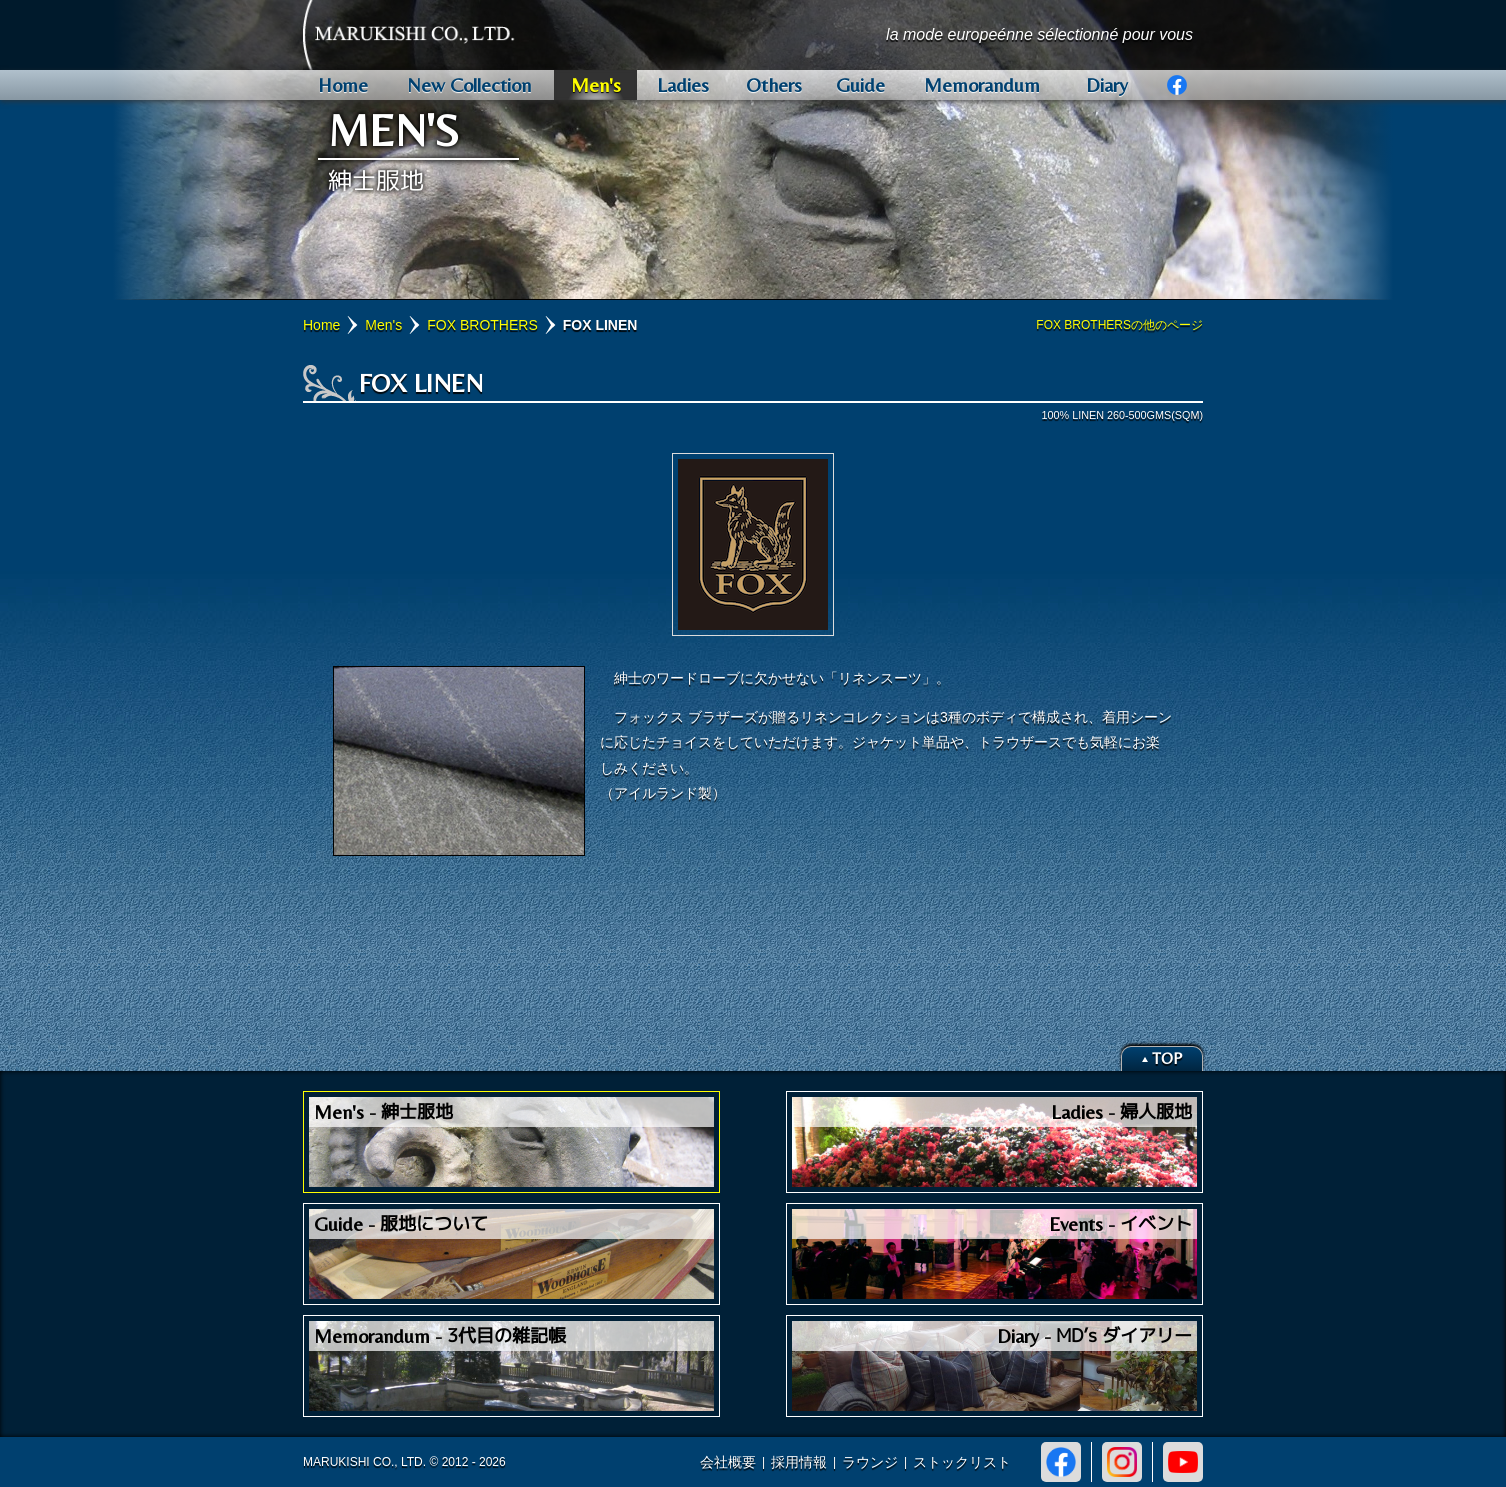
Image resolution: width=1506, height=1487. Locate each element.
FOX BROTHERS (482, 325)
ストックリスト (962, 1462)
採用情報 (799, 1462)
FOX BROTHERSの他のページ (1119, 325)
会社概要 (728, 1462)
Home (321, 325)
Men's (383, 325)
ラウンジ (870, 1462)
